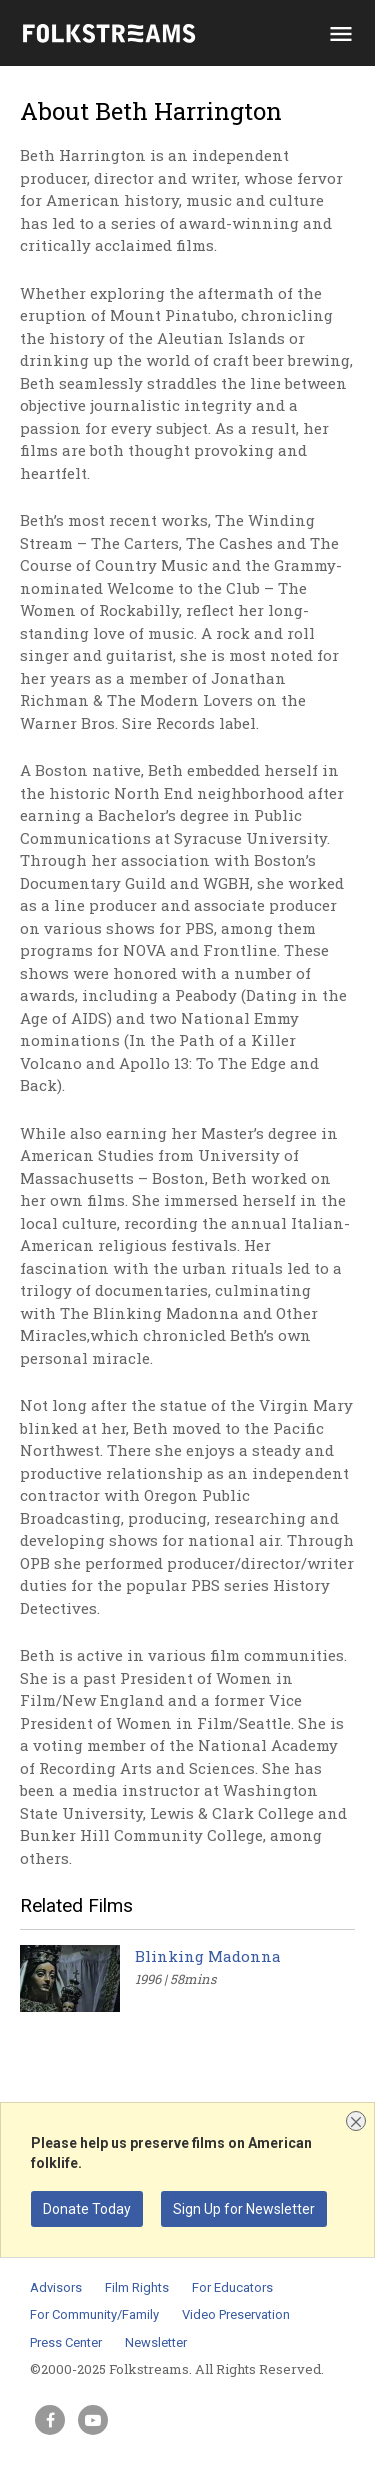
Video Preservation (236, 2314)
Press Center (66, 2342)
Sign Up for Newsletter (244, 2209)
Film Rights (137, 2287)
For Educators (232, 2287)
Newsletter (156, 2342)
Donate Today (87, 2209)
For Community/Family (94, 2314)
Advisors (56, 2287)
